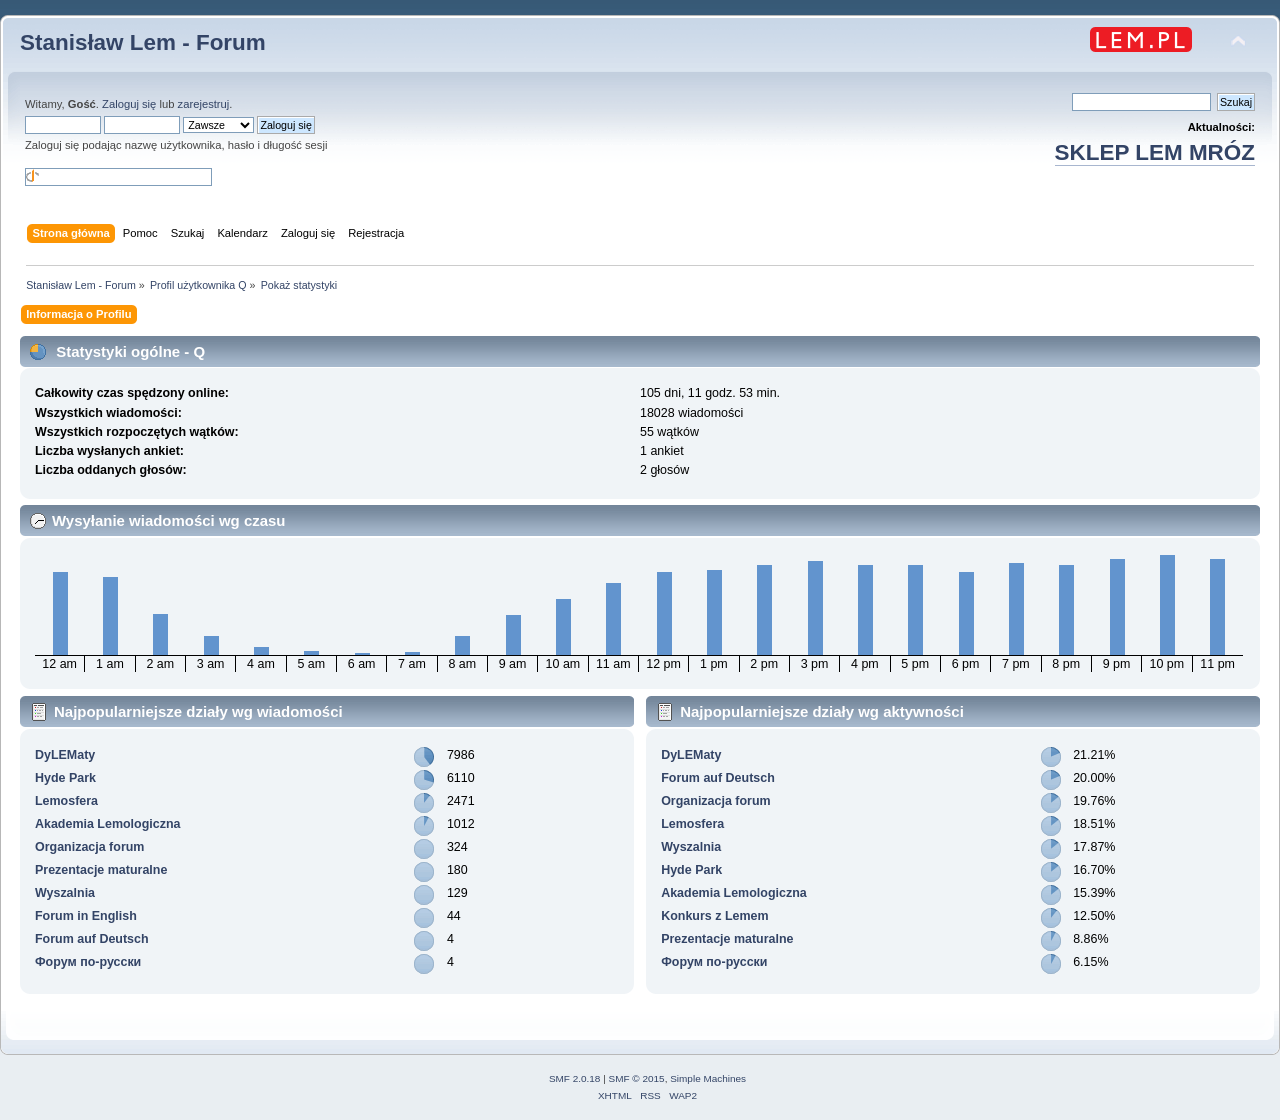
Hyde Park (65, 778)
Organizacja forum (89, 847)
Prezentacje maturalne (101, 870)
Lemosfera (66, 801)
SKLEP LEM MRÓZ (1155, 152)
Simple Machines (708, 1078)
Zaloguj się (129, 104)
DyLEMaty (65, 755)
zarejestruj (204, 104)
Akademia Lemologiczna (108, 824)
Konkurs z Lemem (714, 916)
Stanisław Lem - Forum (143, 42)
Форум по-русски (88, 962)
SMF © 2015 (637, 1078)
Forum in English (86, 916)
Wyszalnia (65, 893)
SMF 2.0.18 (575, 1078)
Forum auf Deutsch (92, 939)
